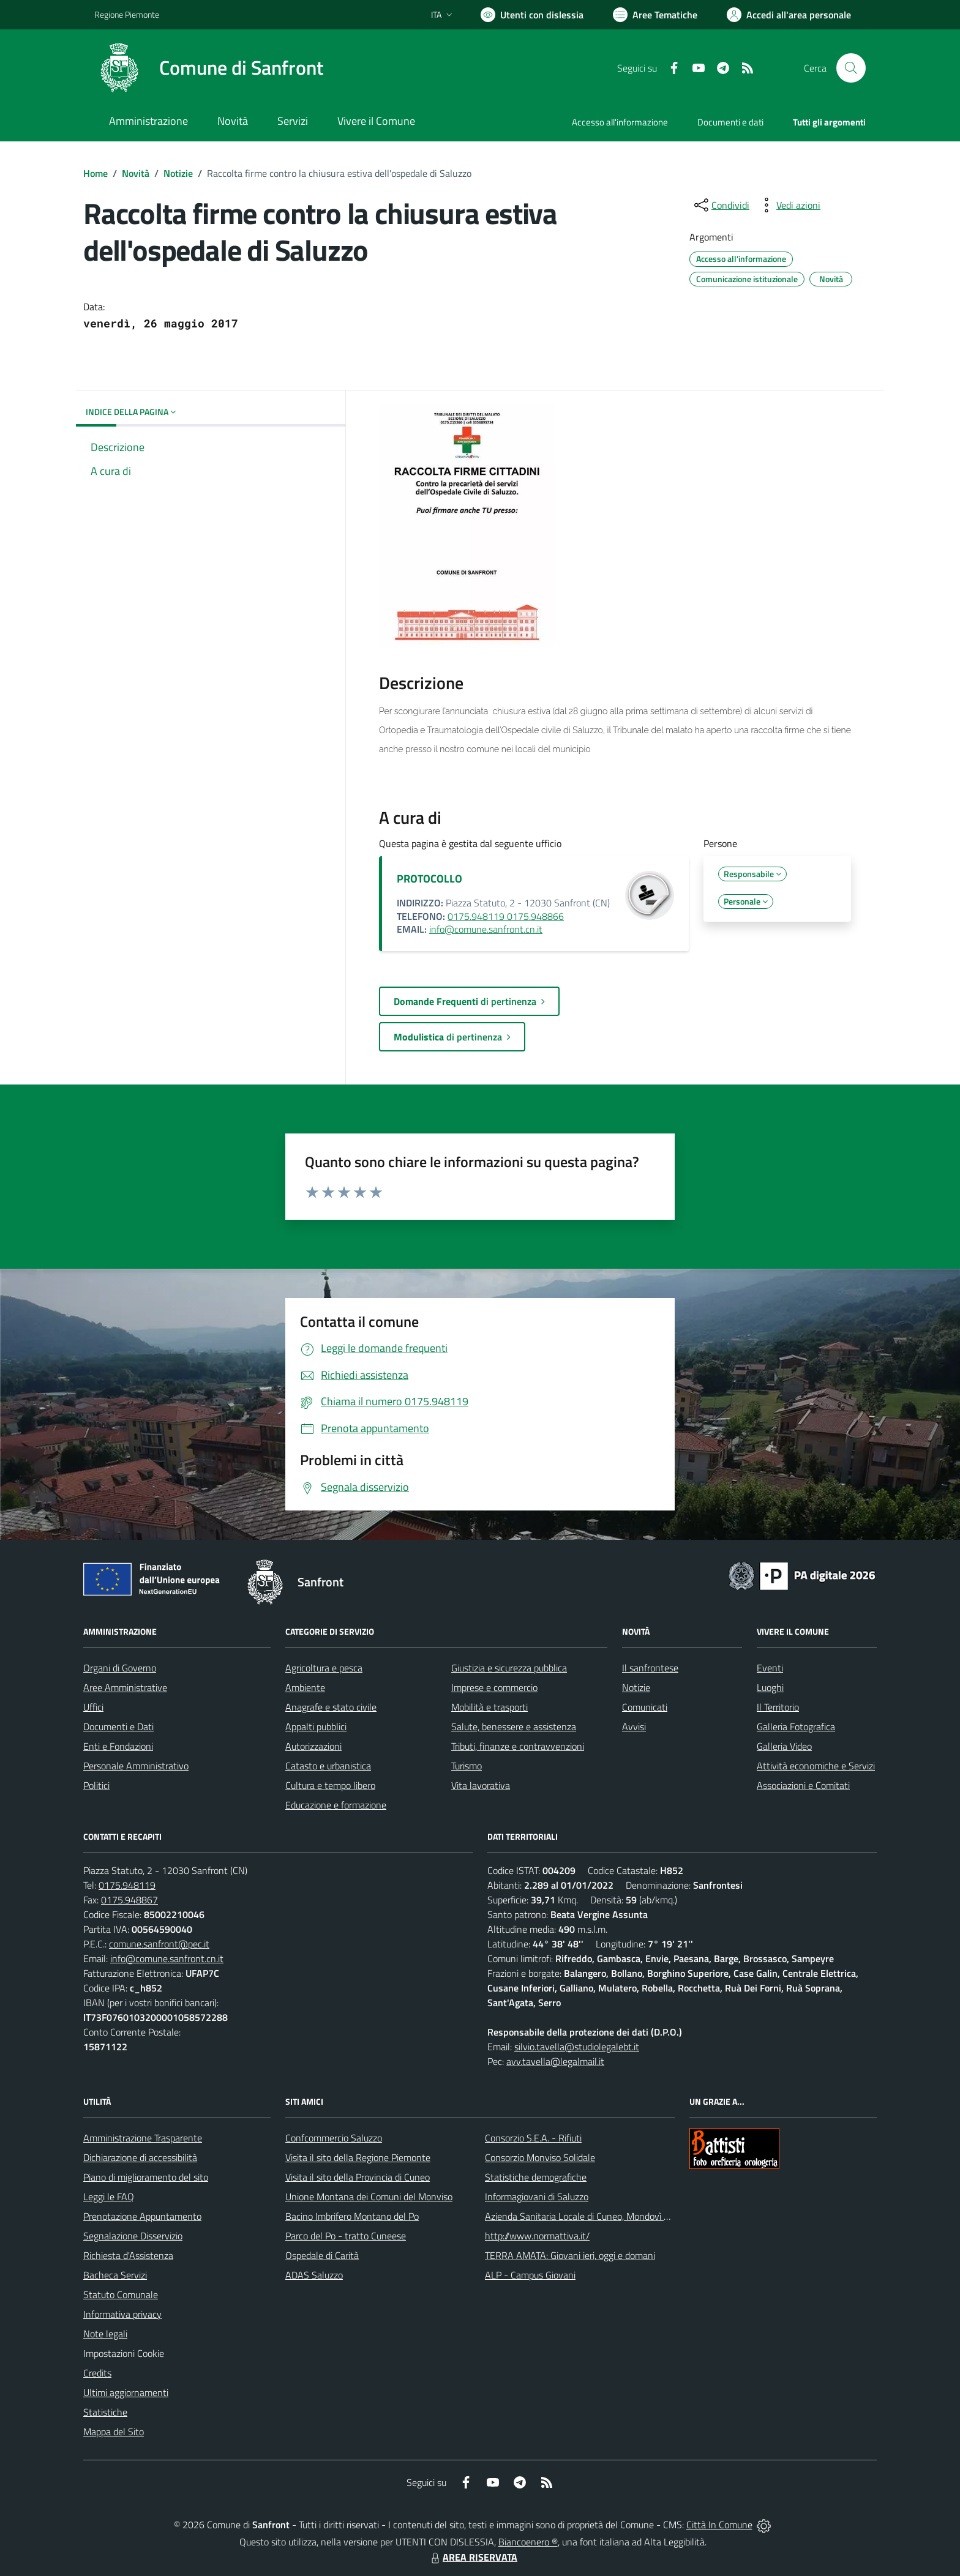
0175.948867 (129, 1899)
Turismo (466, 1765)
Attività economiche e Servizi (816, 1765)
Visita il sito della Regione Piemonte (357, 2157)
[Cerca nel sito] (851, 68)
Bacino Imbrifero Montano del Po (352, 2216)
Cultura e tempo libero (330, 1785)
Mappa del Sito (113, 2431)
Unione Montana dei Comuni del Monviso (368, 2196)
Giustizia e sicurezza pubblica (509, 1667)
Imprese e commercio (494, 1687)
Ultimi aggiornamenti (125, 2392)
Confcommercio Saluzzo (333, 2137)
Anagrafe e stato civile (331, 1707)
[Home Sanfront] (208, 68)
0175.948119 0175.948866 (506, 916)
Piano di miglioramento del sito (145, 2177)
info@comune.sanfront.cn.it (485, 929)
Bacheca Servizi (115, 2275)
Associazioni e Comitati (803, 1785)
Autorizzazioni (313, 1746)
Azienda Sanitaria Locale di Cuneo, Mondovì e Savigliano (599, 2216)
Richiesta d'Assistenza (128, 2255)
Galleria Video (784, 1746)
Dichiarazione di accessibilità (140, 2157)
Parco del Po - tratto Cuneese (345, 2235)
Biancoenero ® (528, 2541)
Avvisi (634, 1726)
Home (95, 173)
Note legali (105, 2333)
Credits (97, 2372)
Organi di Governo (119, 1667)
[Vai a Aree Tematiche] (655, 14)
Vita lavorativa (480, 1785)
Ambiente (305, 1687)
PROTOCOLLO (429, 878)
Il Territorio (778, 1707)
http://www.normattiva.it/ (537, 2235)
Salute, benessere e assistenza (513, 1726)
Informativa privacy (122, 2314)
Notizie (178, 173)
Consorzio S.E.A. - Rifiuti (533, 2137)
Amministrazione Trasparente (142, 2137)
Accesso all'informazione (620, 122)
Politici (96, 1785)
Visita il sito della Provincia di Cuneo (357, 2177)
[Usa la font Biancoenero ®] (532, 14)
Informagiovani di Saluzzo (536, 2196)
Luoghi (770, 1687)
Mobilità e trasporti (489, 1707)
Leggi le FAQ (108, 2196)
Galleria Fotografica (796, 1726)
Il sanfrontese (650, 1667)
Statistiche (105, 2412)
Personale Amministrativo (136, 1765)
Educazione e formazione (335, 1805)
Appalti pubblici (316, 1726)
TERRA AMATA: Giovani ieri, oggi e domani (570, 2255)
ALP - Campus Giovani (530, 2275)
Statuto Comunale (120, 2294)
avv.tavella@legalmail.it (555, 2061)
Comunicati (644, 1707)
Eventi (770, 1667)
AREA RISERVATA (472, 2557)
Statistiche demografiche (536, 2177)
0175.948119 (127, 1885)
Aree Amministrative (125, 1687)
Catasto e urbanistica (328, 1765)
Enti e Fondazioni (118, 1746)
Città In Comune (719, 2524)
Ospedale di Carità (322, 2255)
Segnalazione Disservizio (132, 2235)
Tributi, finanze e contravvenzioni (517, 1746)
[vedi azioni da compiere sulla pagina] (788, 205)
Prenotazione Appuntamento (142, 2216)
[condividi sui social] (720, 205)
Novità (135, 173)
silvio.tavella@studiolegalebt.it (576, 2046)
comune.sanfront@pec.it (159, 1943)
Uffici (93, 1707)
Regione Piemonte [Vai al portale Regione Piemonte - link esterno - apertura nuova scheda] (126, 14)
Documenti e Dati (118, 1726)
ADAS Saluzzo (314, 2275)
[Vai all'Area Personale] (789, 14)
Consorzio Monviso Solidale (540, 2157)
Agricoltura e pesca (323, 1667)
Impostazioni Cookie (123, 2353)
